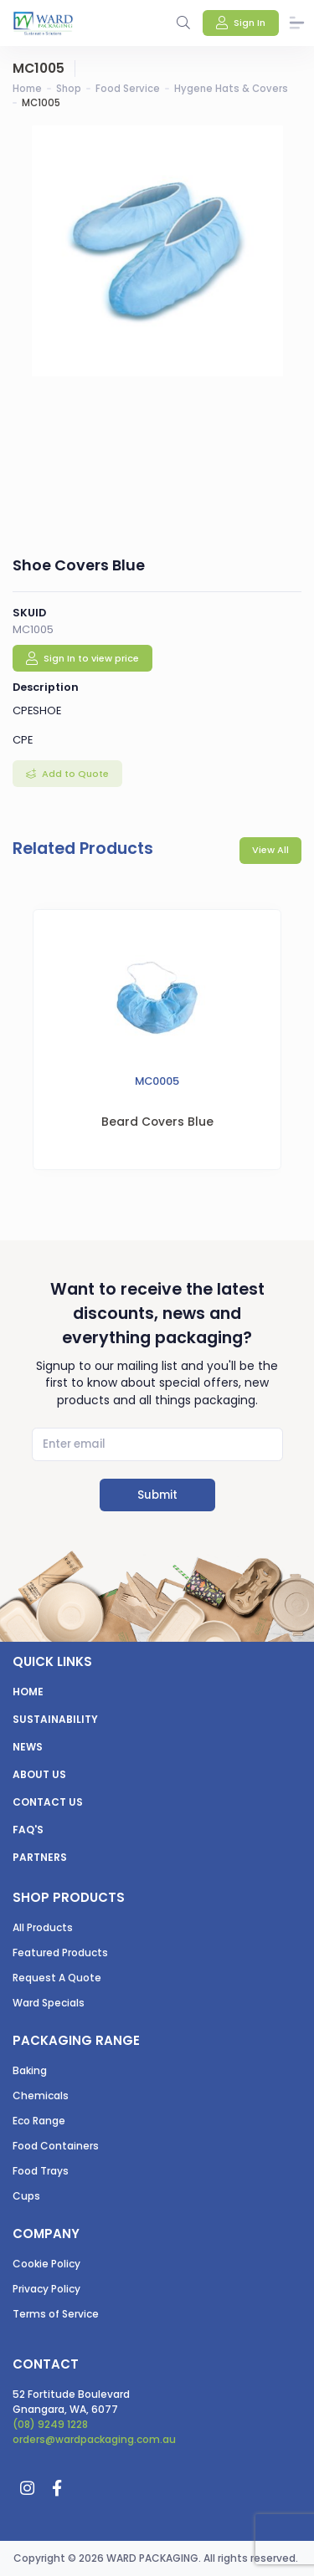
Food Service (127, 88)
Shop (68, 88)
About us (39, 1774)
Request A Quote (57, 1977)
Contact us (48, 1802)
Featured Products (60, 1952)
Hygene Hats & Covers (231, 88)
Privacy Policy (46, 2289)
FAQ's (28, 1829)
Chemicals (41, 2095)
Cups (26, 2196)
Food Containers (56, 2146)
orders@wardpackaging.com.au (94, 2439)
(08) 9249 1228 (50, 2424)
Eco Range (39, 2120)
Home (27, 88)
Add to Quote (74, 773)
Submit (157, 1495)
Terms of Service (56, 2314)
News (28, 1747)
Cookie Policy (46, 2264)
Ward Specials (49, 2003)
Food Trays (41, 2171)
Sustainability (55, 1719)
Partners (40, 1857)
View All (270, 849)
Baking (30, 2070)
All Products (43, 1927)
